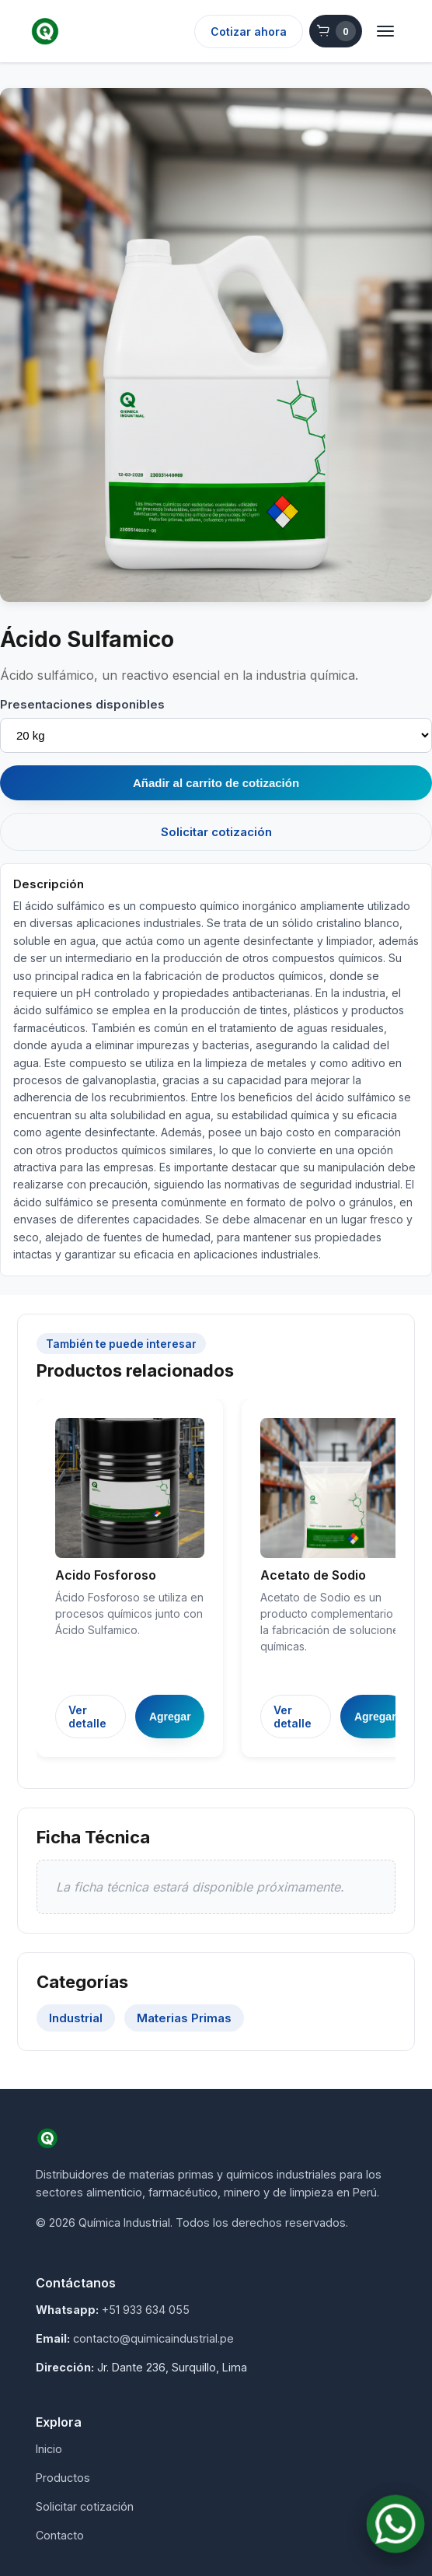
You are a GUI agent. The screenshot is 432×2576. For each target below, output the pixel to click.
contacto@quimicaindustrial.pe (153, 2338)
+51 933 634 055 (146, 2309)
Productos (63, 2477)
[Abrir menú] (385, 31)
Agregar (170, 1716)
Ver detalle (87, 1716)
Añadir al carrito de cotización (216, 782)
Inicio (49, 2448)
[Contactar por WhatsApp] (396, 2524)
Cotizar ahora (249, 31)
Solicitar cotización (216, 831)
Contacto (60, 2535)
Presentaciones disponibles (82, 704)
